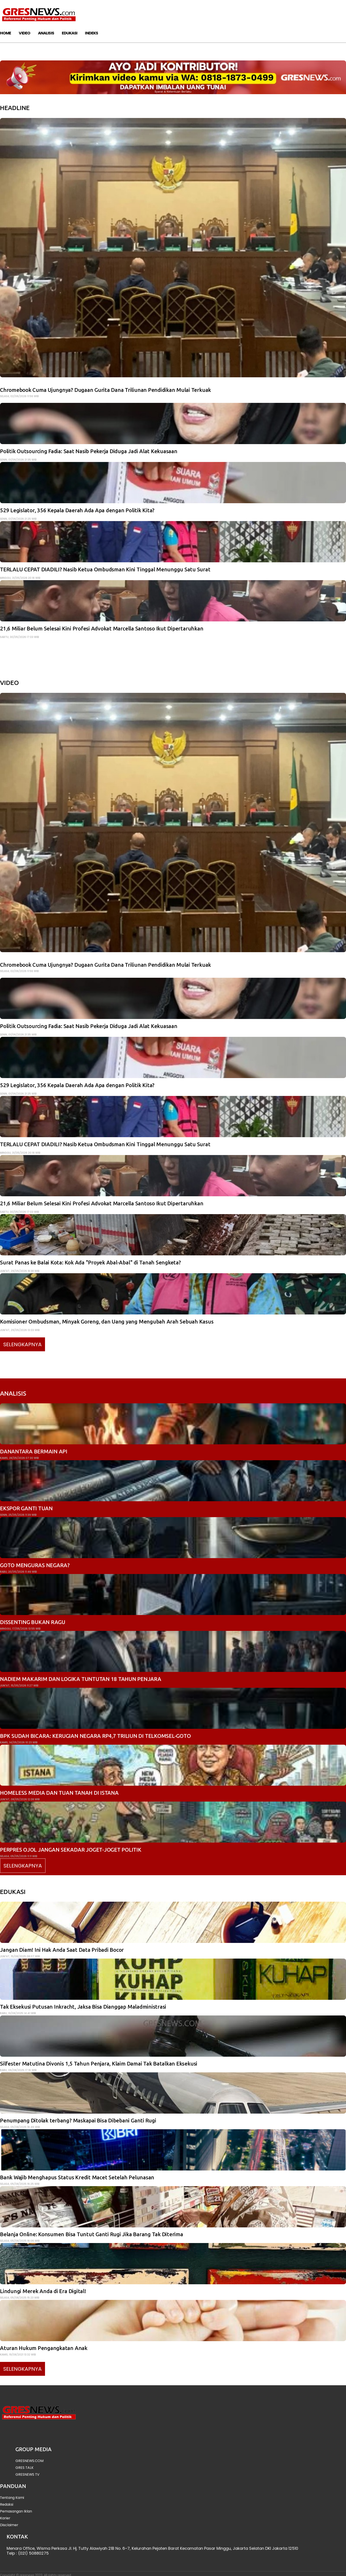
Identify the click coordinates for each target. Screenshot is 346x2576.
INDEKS (91, 33)
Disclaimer (9, 2517)
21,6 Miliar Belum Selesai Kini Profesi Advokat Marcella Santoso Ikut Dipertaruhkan (101, 627)
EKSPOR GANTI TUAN (26, 1505)
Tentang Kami (12, 2490)
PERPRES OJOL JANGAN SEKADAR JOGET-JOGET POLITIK (70, 1844)
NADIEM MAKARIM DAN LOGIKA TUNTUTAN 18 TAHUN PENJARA (80, 1674)
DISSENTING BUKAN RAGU (32, 1618)
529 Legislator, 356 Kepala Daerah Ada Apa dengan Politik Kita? (77, 510)
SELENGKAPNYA (22, 1341)
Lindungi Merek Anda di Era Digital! (43, 2284)
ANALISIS (46, 33)
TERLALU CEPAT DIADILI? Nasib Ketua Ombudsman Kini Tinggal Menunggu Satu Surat (105, 568)
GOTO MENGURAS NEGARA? (35, 1561)
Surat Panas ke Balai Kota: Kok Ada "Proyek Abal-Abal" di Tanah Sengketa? (90, 1259)
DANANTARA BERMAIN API (33, 1448)
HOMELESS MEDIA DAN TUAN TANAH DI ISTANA (59, 1788)
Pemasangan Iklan (16, 2503)
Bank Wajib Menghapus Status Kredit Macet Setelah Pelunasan (77, 2170)
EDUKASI (69, 33)
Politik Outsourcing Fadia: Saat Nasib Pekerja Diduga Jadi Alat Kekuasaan (88, 451)
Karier (5, 2510)
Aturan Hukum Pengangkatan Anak (43, 2340)
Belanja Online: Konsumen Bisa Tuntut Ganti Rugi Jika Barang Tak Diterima (91, 2227)
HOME (5, 33)
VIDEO (24, 33)
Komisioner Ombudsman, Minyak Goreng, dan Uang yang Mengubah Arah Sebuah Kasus (107, 1318)
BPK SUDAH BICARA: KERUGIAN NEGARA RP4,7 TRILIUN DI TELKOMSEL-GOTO (95, 1731)
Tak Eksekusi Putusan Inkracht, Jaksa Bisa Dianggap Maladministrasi (83, 2001)
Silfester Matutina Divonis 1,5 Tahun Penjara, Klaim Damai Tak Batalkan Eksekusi (98, 2057)
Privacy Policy (309, 2571)
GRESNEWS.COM (29, 2453)
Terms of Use (335, 2571)
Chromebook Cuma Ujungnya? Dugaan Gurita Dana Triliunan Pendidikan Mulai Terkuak (105, 390)
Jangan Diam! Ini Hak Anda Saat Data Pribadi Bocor (62, 1944)
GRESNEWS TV (27, 2466)
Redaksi (6, 2497)
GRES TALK (24, 2460)
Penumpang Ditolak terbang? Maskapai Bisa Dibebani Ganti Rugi (78, 2114)
